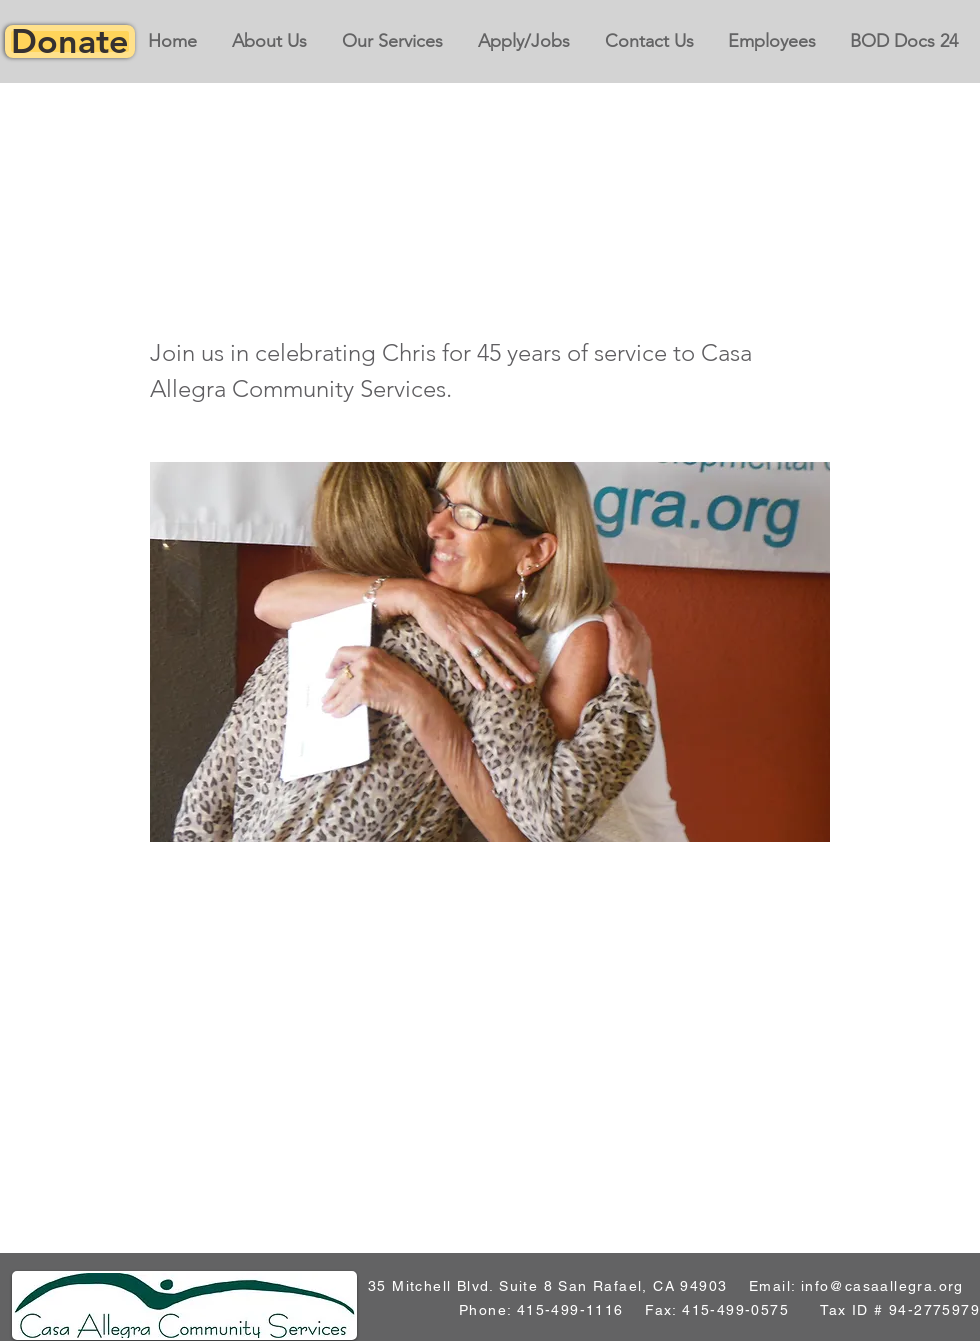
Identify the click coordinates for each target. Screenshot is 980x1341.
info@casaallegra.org (882, 1286)
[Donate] (70, 41)
